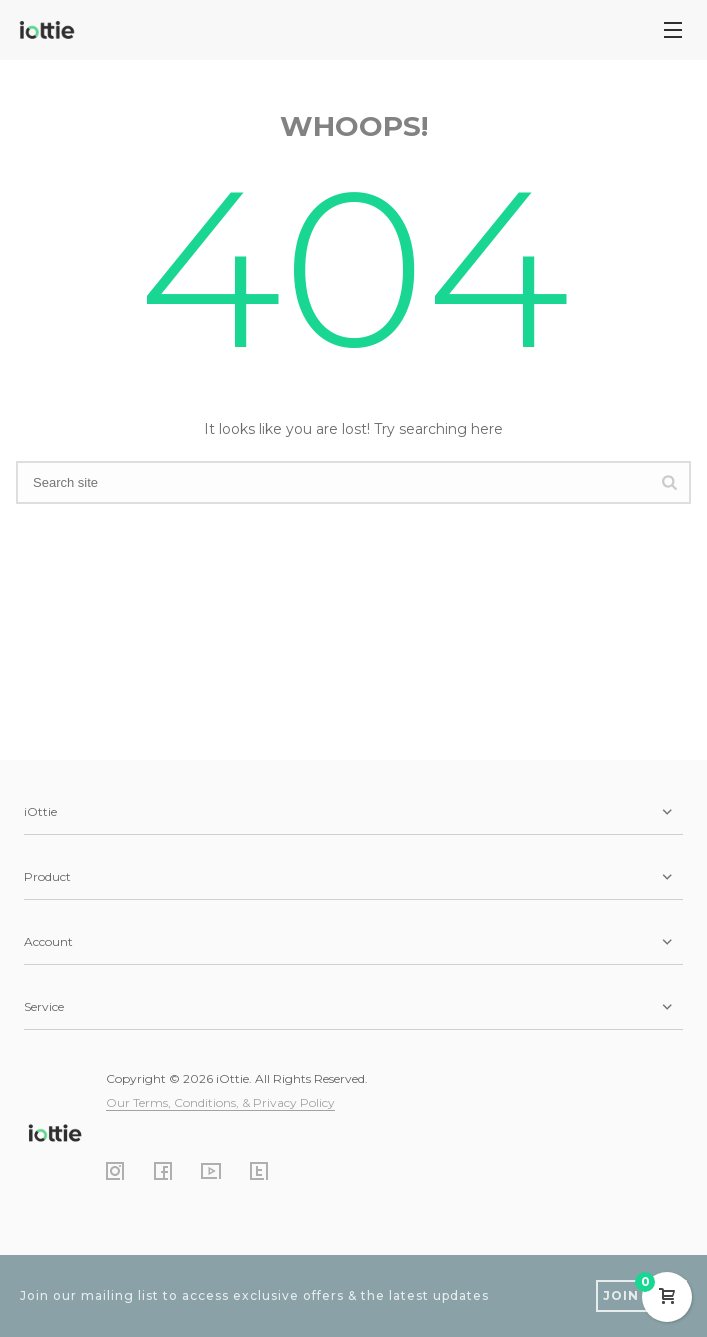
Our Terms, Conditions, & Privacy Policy (220, 1102)
